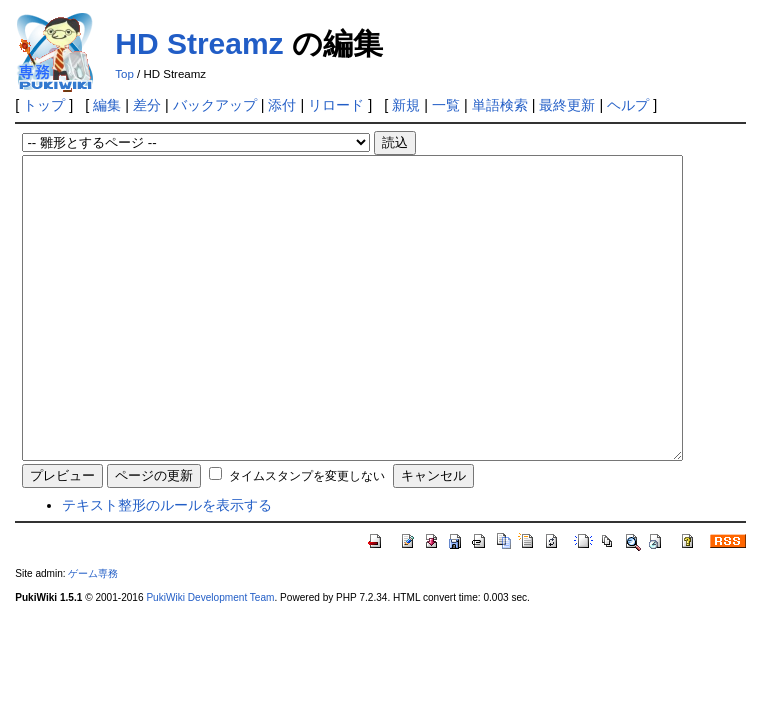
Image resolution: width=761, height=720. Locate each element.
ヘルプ (628, 105)
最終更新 (567, 105)
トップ (44, 105)
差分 (147, 105)
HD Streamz (199, 43)
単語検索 (500, 105)
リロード (336, 105)
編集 (107, 105)
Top (124, 74)
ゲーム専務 (93, 633)
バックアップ (215, 105)
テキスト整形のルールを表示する (167, 565)
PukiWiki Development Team (210, 657)
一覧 (446, 105)
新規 (406, 105)
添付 (282, 105)
